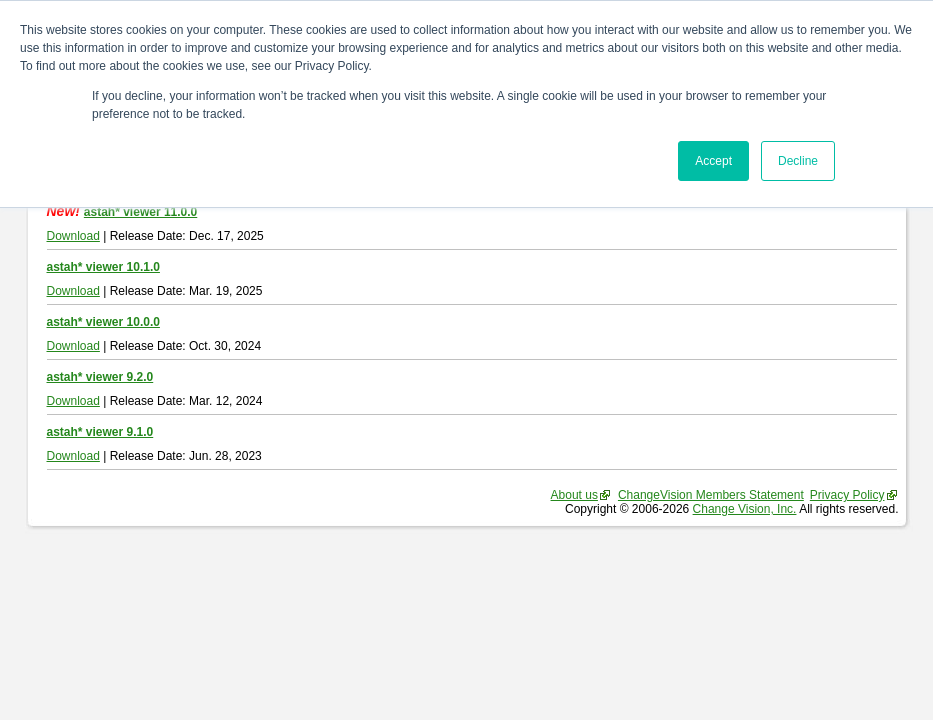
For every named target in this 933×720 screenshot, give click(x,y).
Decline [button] (798, 161)
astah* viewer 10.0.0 (103, 322)
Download (73, 236)
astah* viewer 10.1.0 (103, 267)
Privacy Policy (847, 495)
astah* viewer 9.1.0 (100, 432)
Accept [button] (713, 161)
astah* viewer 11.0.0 (140, 212)
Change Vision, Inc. (745, 509)
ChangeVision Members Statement (711, 495)
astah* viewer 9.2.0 (100, 377)
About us (574, 495)
